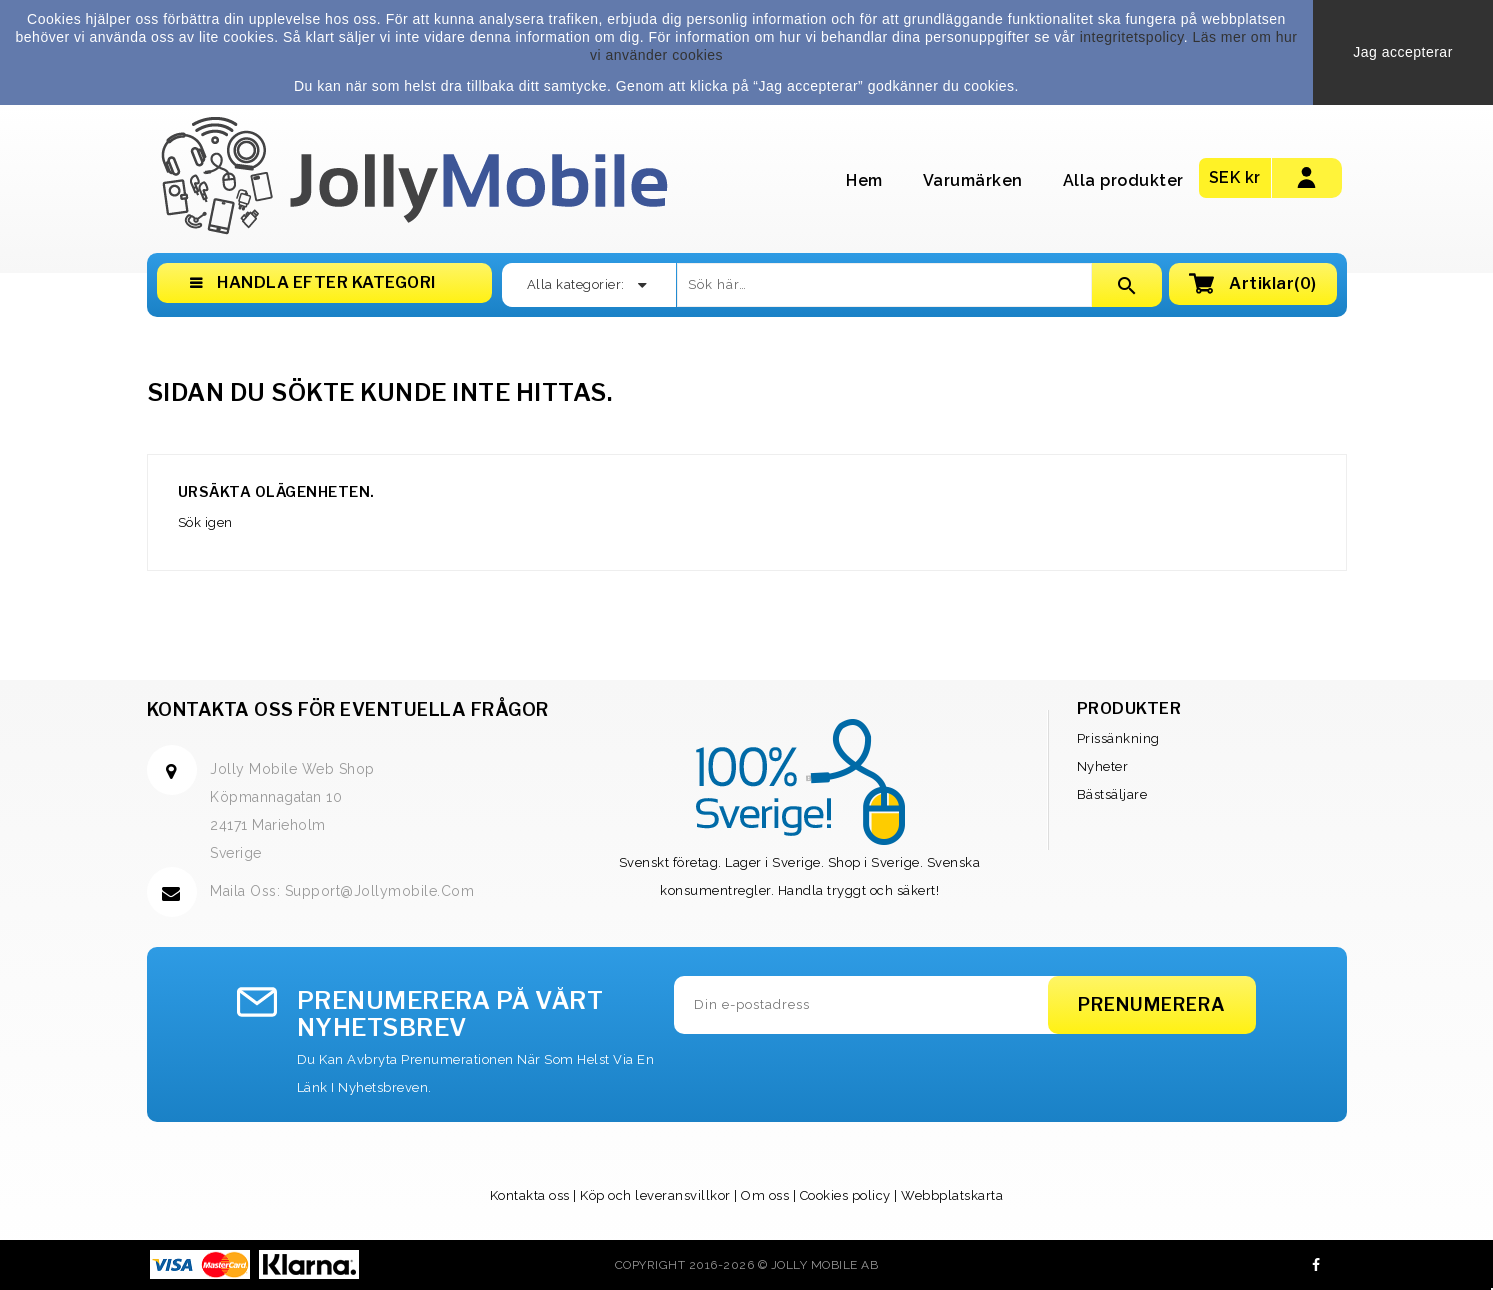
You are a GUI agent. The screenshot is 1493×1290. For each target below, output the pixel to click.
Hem (864, 180)
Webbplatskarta (952, 1195)
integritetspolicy (1132, 37)
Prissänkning (1118, 738)
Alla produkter (1123, 180)
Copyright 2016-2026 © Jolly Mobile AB (747, 1265)
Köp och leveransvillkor (655, 1195)
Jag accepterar (1403, 52)
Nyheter (1103, 766)
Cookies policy (845, 1195)
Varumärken (973, 180)
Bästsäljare (1112, 794)
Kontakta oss (530, 1195)
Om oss (765, 1195)
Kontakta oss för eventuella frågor (348, 709)
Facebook (1316, 1265)
